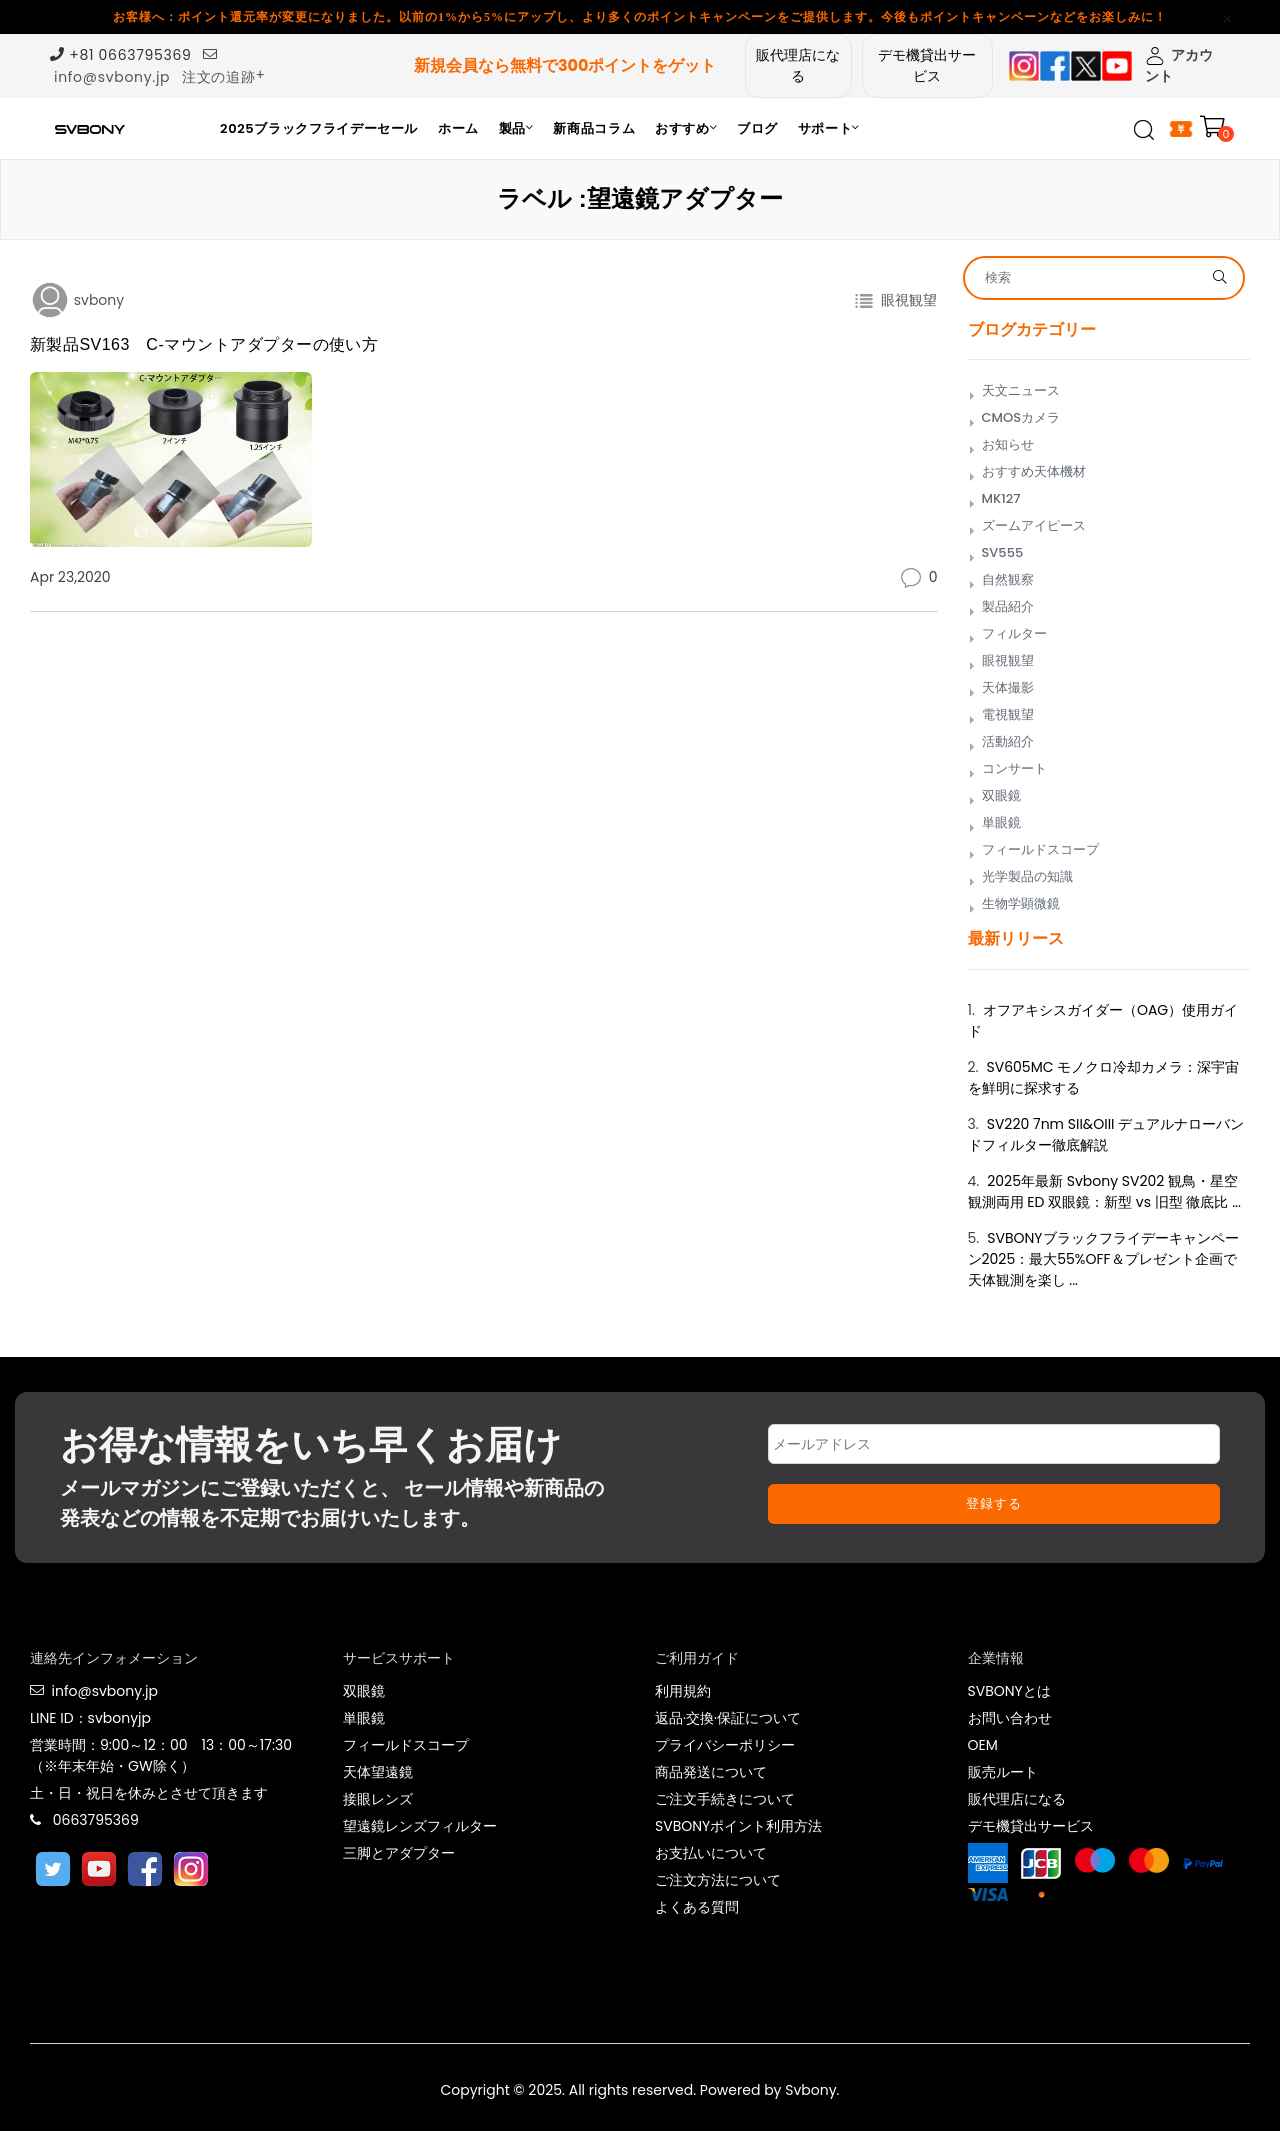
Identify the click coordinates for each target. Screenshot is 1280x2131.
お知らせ (1008, 444)
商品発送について (711, 1772)
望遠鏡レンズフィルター (420, 1826)
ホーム (458, 128)
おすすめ (686, 128)
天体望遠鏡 (378, 1772)
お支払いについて (711, 1853)
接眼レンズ (378, 1799)
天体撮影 (1008, 687)
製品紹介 (1008, 606)
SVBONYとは (1009, 1691)
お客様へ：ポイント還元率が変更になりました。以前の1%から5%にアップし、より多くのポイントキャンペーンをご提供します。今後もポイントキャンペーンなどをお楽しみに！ (640, 17)
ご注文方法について (718, 1880)
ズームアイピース (1034, 525)
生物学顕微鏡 (1021, 903)
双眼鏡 (1001, 795)
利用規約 (683, 1691)
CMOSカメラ (1021, 417)
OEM (983, 1745)
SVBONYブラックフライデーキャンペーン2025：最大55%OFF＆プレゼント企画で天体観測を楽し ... (1103, 1259)
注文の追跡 (219, 77)
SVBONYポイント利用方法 (738, 1826)
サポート (829, 128)
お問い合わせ (1010, 1718)
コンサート (1014, 768)
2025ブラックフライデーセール (319, 128)
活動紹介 (1008, 741)
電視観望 (1008, 714)
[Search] (1091, 278)
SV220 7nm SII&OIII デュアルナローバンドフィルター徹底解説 (1106, 1134)
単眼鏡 (1001, 822)
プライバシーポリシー (725, 1745)
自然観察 (1008, 579)
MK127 (1001, 498)
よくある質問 (697, 1907)
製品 (516, 128)
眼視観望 (905, 300)
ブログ (757, 128)
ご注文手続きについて (725, 1799)
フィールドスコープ (1040, 849)
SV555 (1003, 552)
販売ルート (1003, 1772)
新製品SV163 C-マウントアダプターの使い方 (204, 344)
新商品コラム (594, 128)
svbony (97, 300)
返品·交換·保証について (728, 1718)
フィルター (1014, 633)
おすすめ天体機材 (1034, 471)
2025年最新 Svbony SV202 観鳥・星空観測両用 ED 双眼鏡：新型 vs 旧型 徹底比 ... (1105, 1191)
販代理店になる (798, 65)
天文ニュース (1021, 390)
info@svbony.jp (112, 77)
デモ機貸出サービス (927, 65)
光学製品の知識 (1027, 876)
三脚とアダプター (399, 1853)
